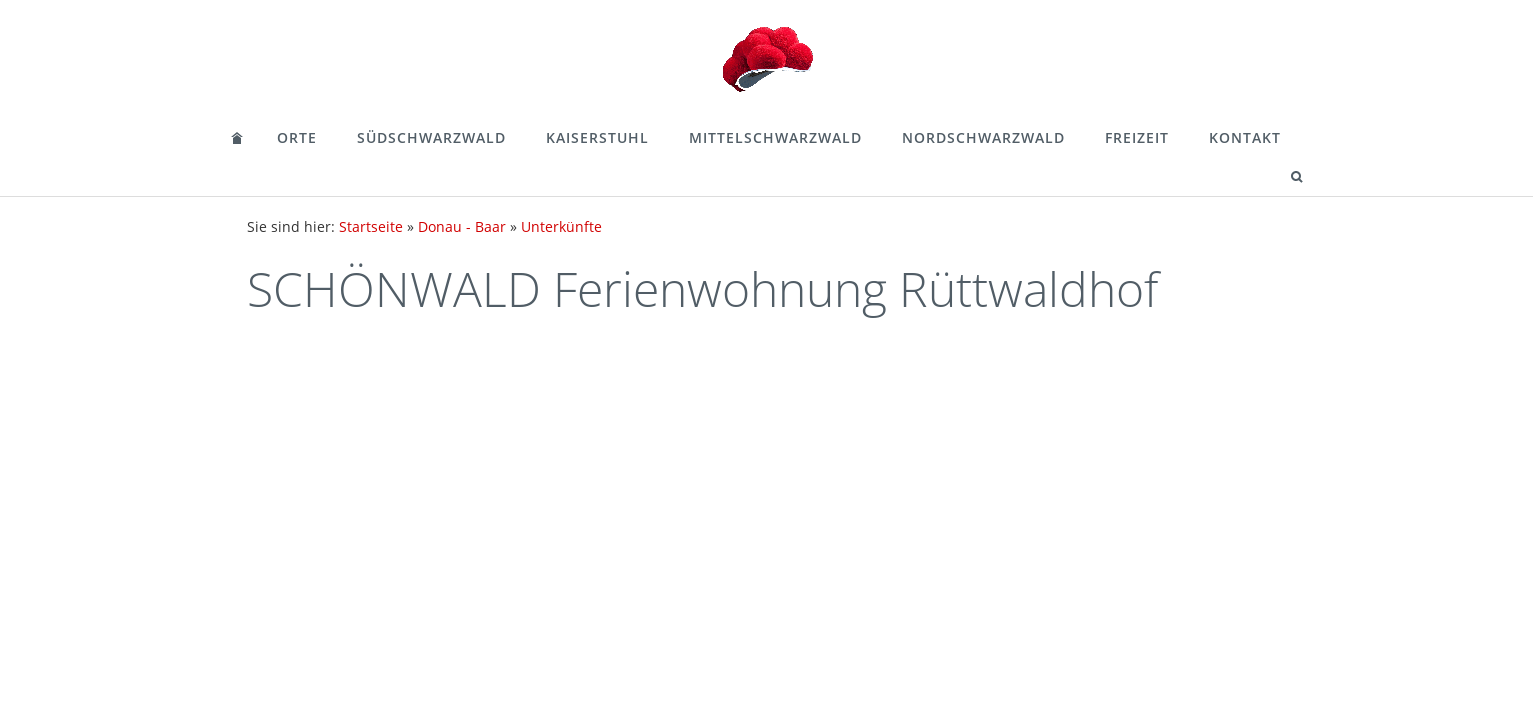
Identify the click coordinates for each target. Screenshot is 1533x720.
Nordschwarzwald (983, 137)
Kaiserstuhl (597, 137)
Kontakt (1245, 137)
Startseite (371, 226)
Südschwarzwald (431, 137)
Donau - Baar (462, 226)
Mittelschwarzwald (775, 137)
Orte (297, 137)
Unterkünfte (561, 226)
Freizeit (1137, 137)
